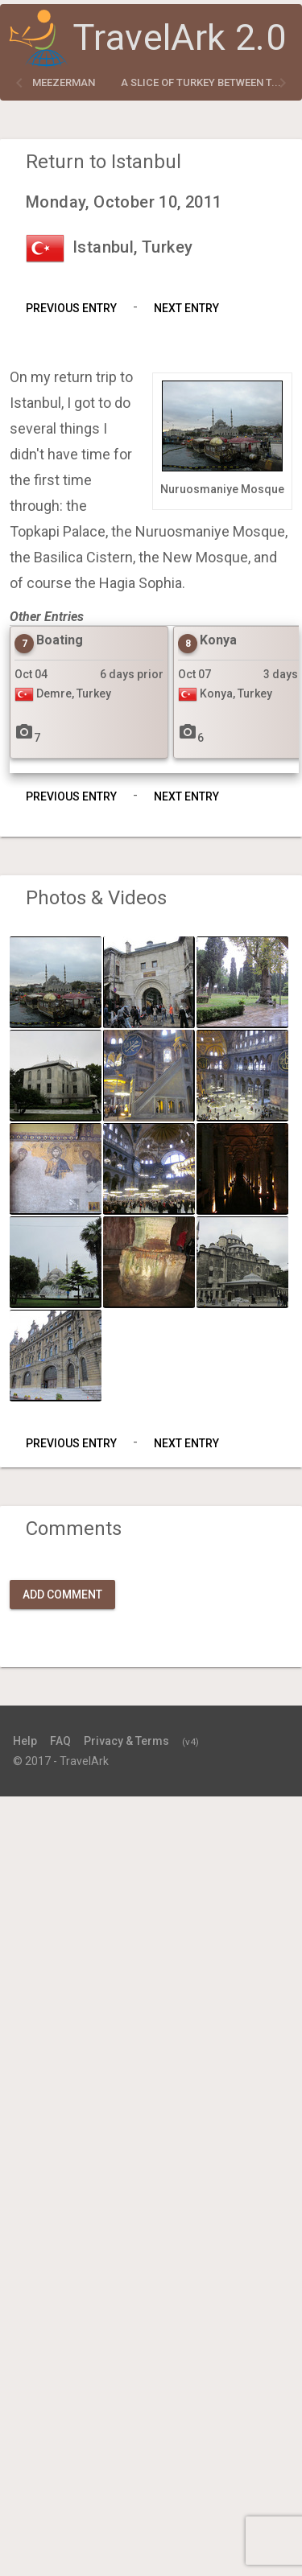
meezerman (63, 82)
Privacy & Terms (126, 1740)
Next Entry (186, 308)
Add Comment (62, 1594)
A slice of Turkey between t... (201, 82)
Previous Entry (71, 308)
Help (25, 1740)
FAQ (60, 1740)
